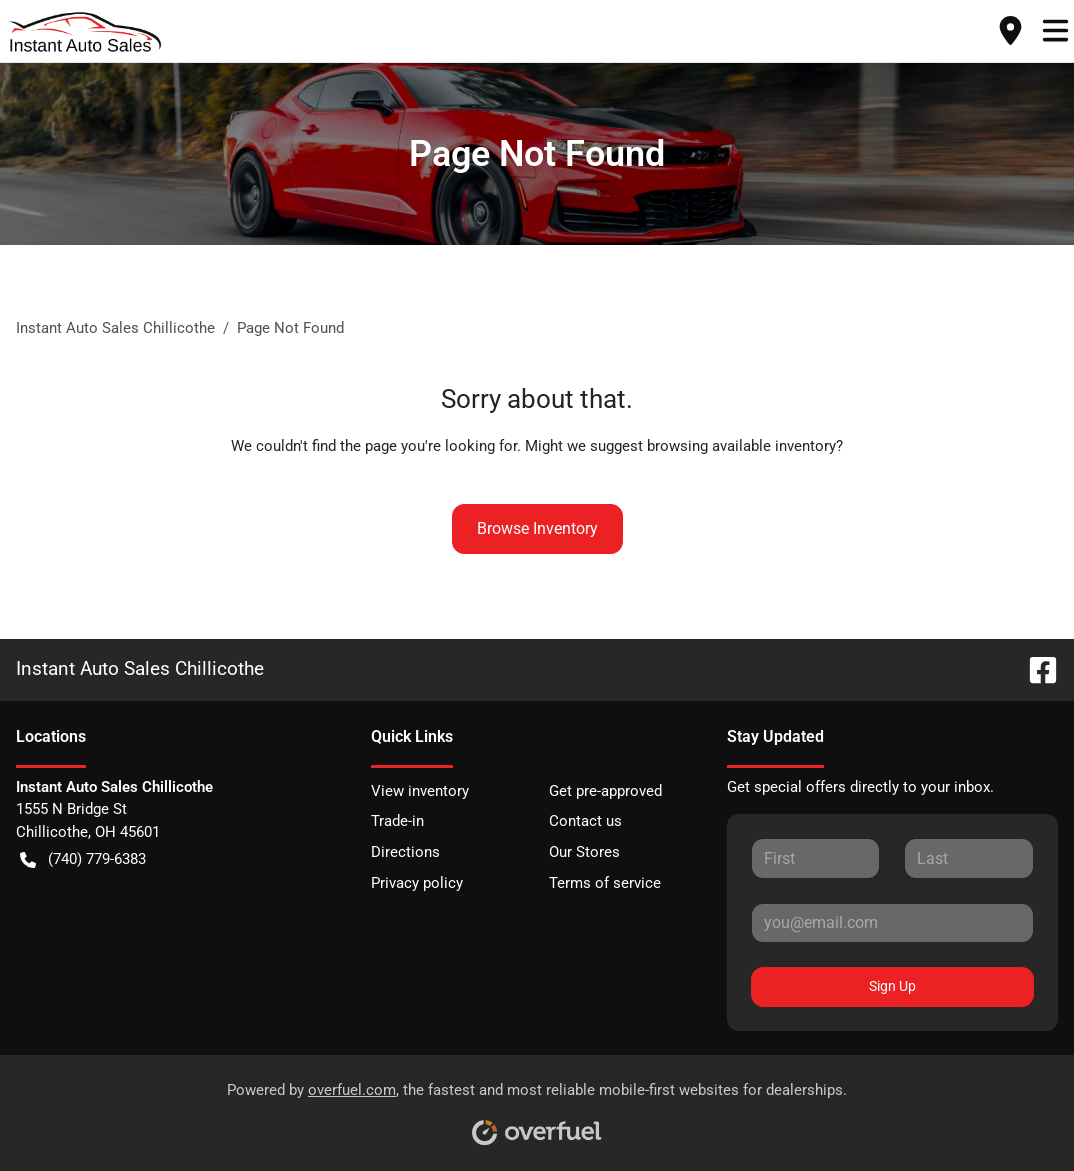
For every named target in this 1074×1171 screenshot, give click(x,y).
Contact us (585, 821)
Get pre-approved (605, 791)
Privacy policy (417, 883)
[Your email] (892, 923)
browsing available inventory (741, 446)
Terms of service (605, 883)
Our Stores (584, 852)
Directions (405, 852)
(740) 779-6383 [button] (83, 859)
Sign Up (892, 986)
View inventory (420, 791)
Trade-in (397, 821)
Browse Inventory (537, 528)
